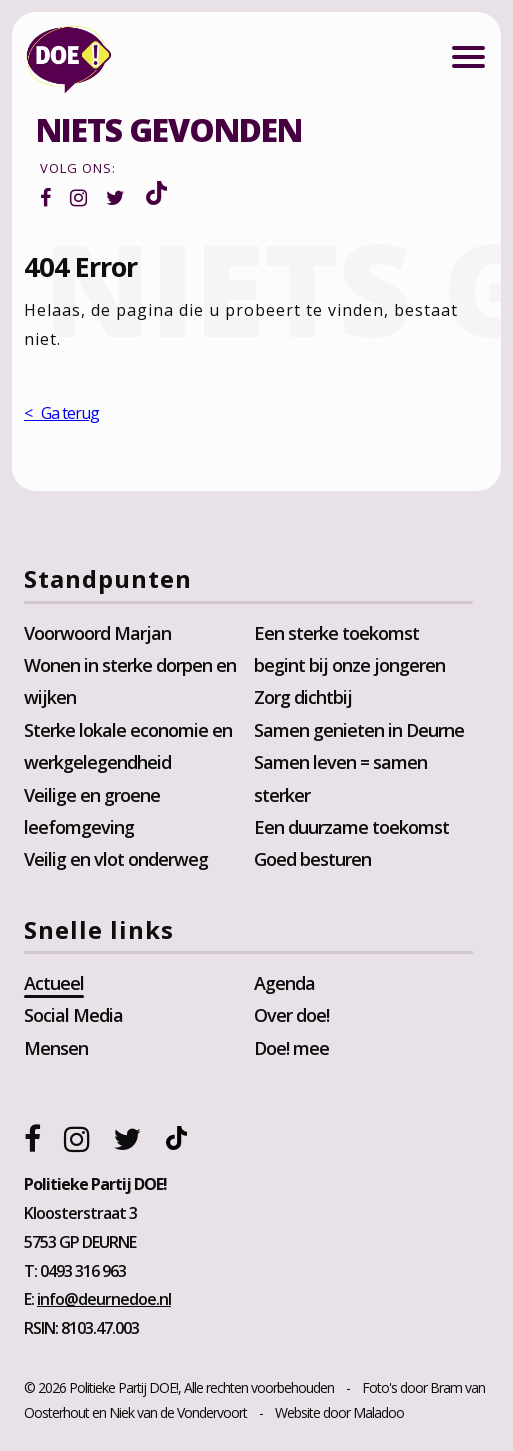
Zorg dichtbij (303, 697)
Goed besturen (312, 859)
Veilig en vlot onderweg (116, 859)
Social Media (73, 1015)
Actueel (54, 983)
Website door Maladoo (339, 1412)
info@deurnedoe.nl (104, 1299)
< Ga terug (61, 413)
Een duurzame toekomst (351, 827)
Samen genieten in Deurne (359, 730)
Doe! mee (291, 1048)
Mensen (56, 1048)
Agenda (284, 983)
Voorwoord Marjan (97, 633)
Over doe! (291, 1015)
